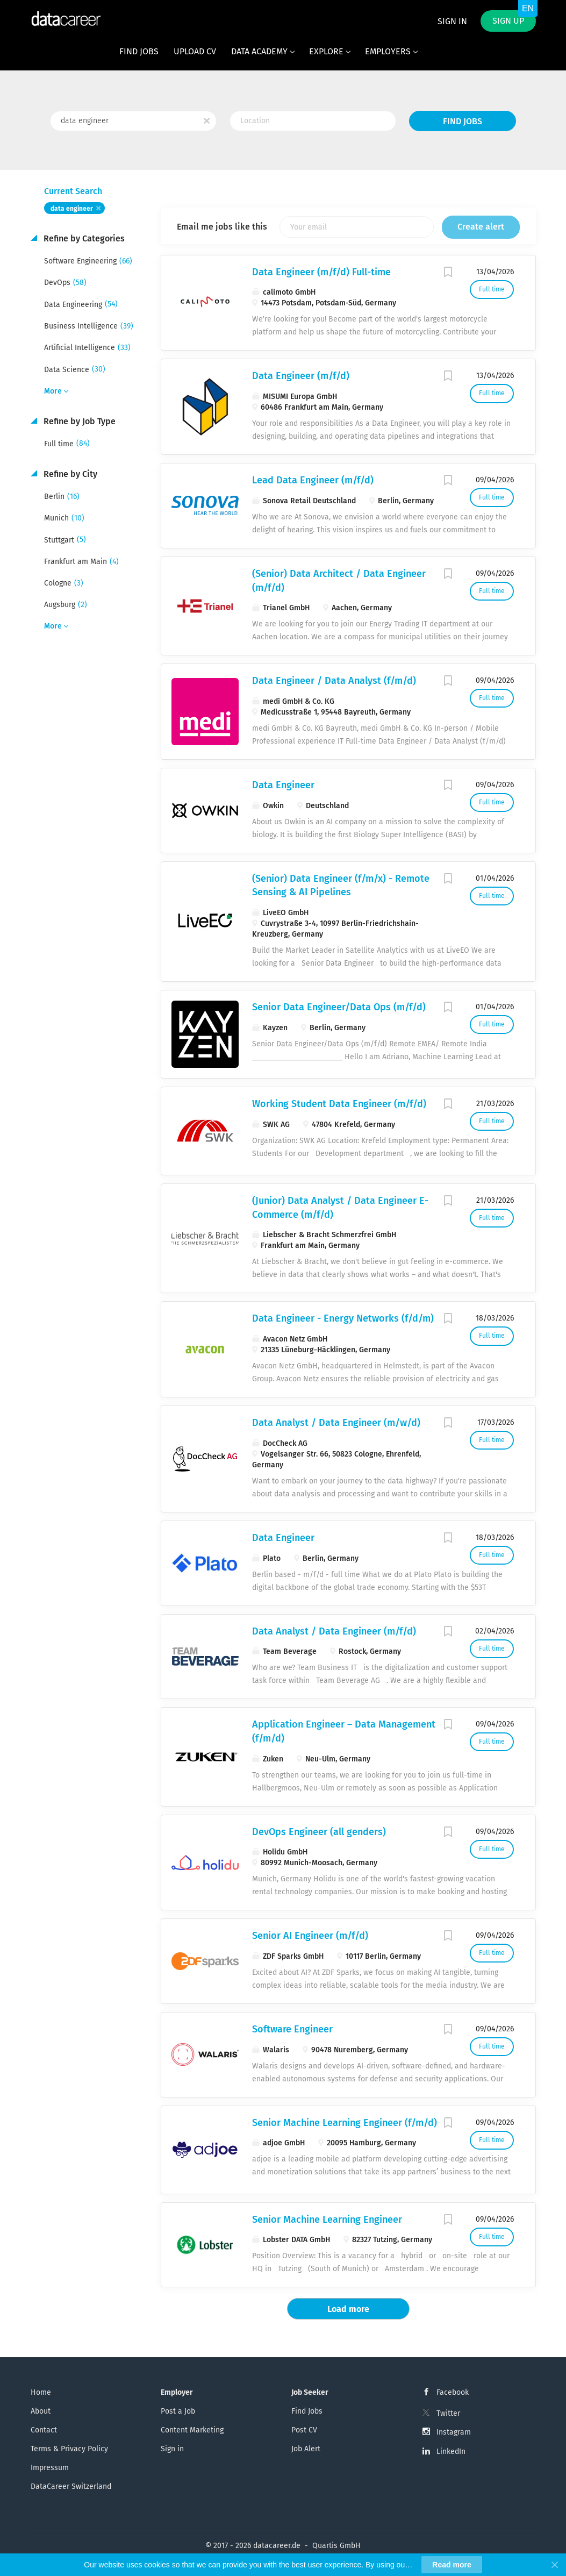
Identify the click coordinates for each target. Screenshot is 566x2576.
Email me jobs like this (222, 227)
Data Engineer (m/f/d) (300, 376)
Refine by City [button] (69, 474)
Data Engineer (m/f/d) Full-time (321, 272)
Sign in (452, 21)
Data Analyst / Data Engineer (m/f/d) (334, 1631)
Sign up (508, 21)
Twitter (448, 2413)
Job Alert (305, 2448)
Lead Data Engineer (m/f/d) (313, 480)
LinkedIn (450, 2451)
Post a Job (178, 2411)
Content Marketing (192, 2430)
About (41, 2411)
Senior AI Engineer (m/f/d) (310, 1936)
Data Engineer (283, 785)
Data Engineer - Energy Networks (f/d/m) (343, 1318)
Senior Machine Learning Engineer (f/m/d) (344, 2123)
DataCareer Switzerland (71, 2486)
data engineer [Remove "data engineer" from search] (72, 208)
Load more (348, 2309)
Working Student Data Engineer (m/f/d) (339, 1104)
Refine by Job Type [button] (78, 421)
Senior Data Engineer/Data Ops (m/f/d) (339, 1007)
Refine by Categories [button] (83, 238)
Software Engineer (292, 2029)
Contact (44, 2430)
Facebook (452, 2392)
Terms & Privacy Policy (69, 2448)
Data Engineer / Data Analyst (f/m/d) (334, 681)
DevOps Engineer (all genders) (319, 1832)
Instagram (453, 2432)
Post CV (304, 2430)
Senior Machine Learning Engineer (327, 2219)
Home (41, 2392)
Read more (451, 2564)
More (53, 391)
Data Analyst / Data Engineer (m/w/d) (336, 1423)
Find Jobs (462, 121)
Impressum (50, 2467)
